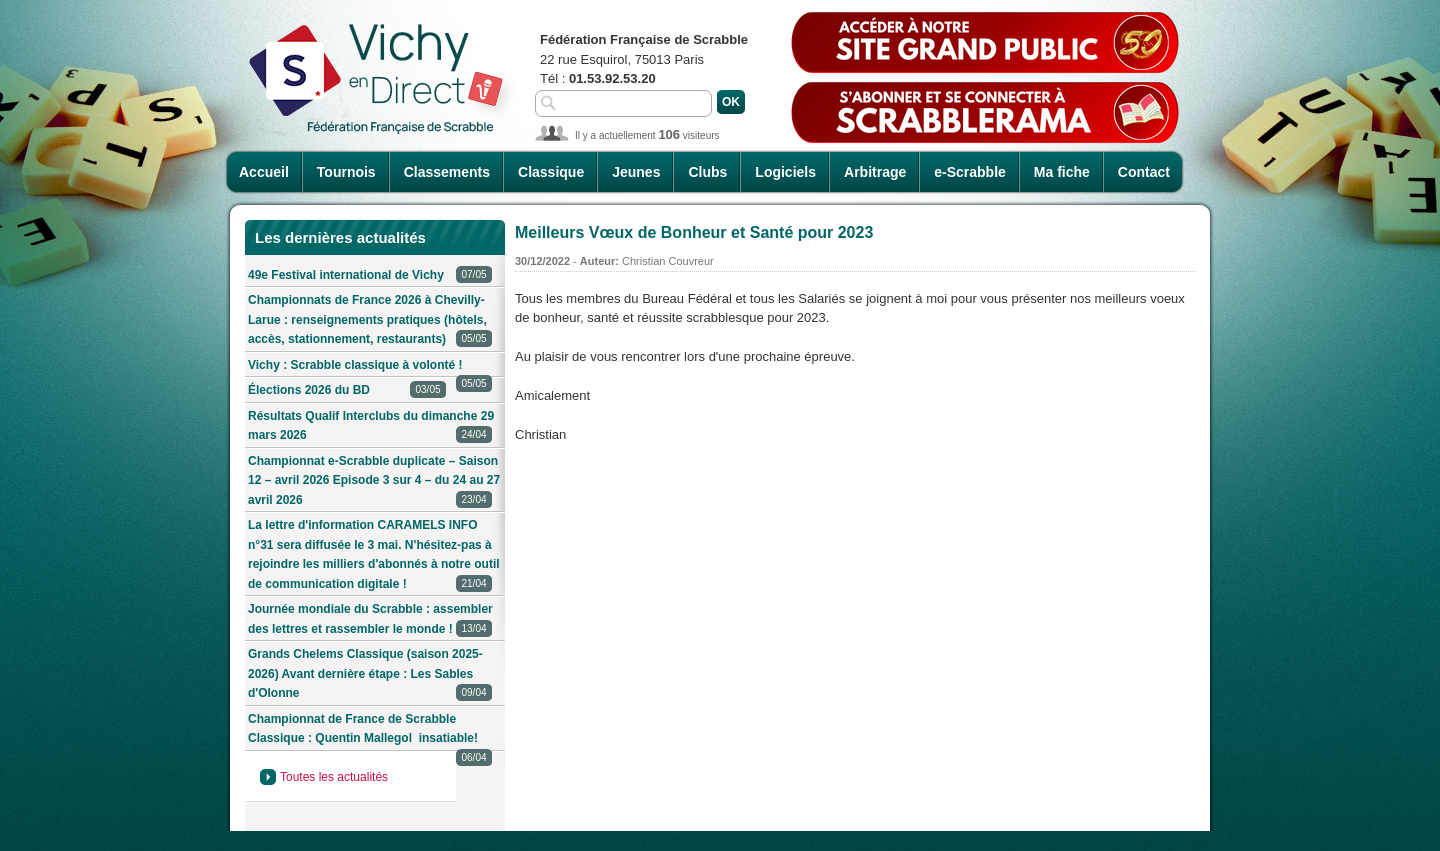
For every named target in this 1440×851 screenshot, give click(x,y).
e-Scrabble (970, 172)
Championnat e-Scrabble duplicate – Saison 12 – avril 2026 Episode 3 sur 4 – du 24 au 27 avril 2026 (374, 482)
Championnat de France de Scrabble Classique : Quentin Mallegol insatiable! (370, 732)
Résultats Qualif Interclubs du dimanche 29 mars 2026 (371, 427)
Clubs (707, 172)
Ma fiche (1062, 172)
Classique (551, 172)
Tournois (346, 172)
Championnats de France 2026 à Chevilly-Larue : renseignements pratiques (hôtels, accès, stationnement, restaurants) (370, 321)
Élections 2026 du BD (347, 390)
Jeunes (636, 172)
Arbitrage (875, 172)
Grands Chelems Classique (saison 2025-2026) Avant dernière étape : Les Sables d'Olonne (370, 675)
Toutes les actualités (334, 777)
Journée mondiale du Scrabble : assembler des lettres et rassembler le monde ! (370, 620)
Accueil (264, 172)
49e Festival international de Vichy (370, 275)
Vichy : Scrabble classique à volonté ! (370, 368)
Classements (447, 172)
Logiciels (785, 172)
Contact (1144, 172)
